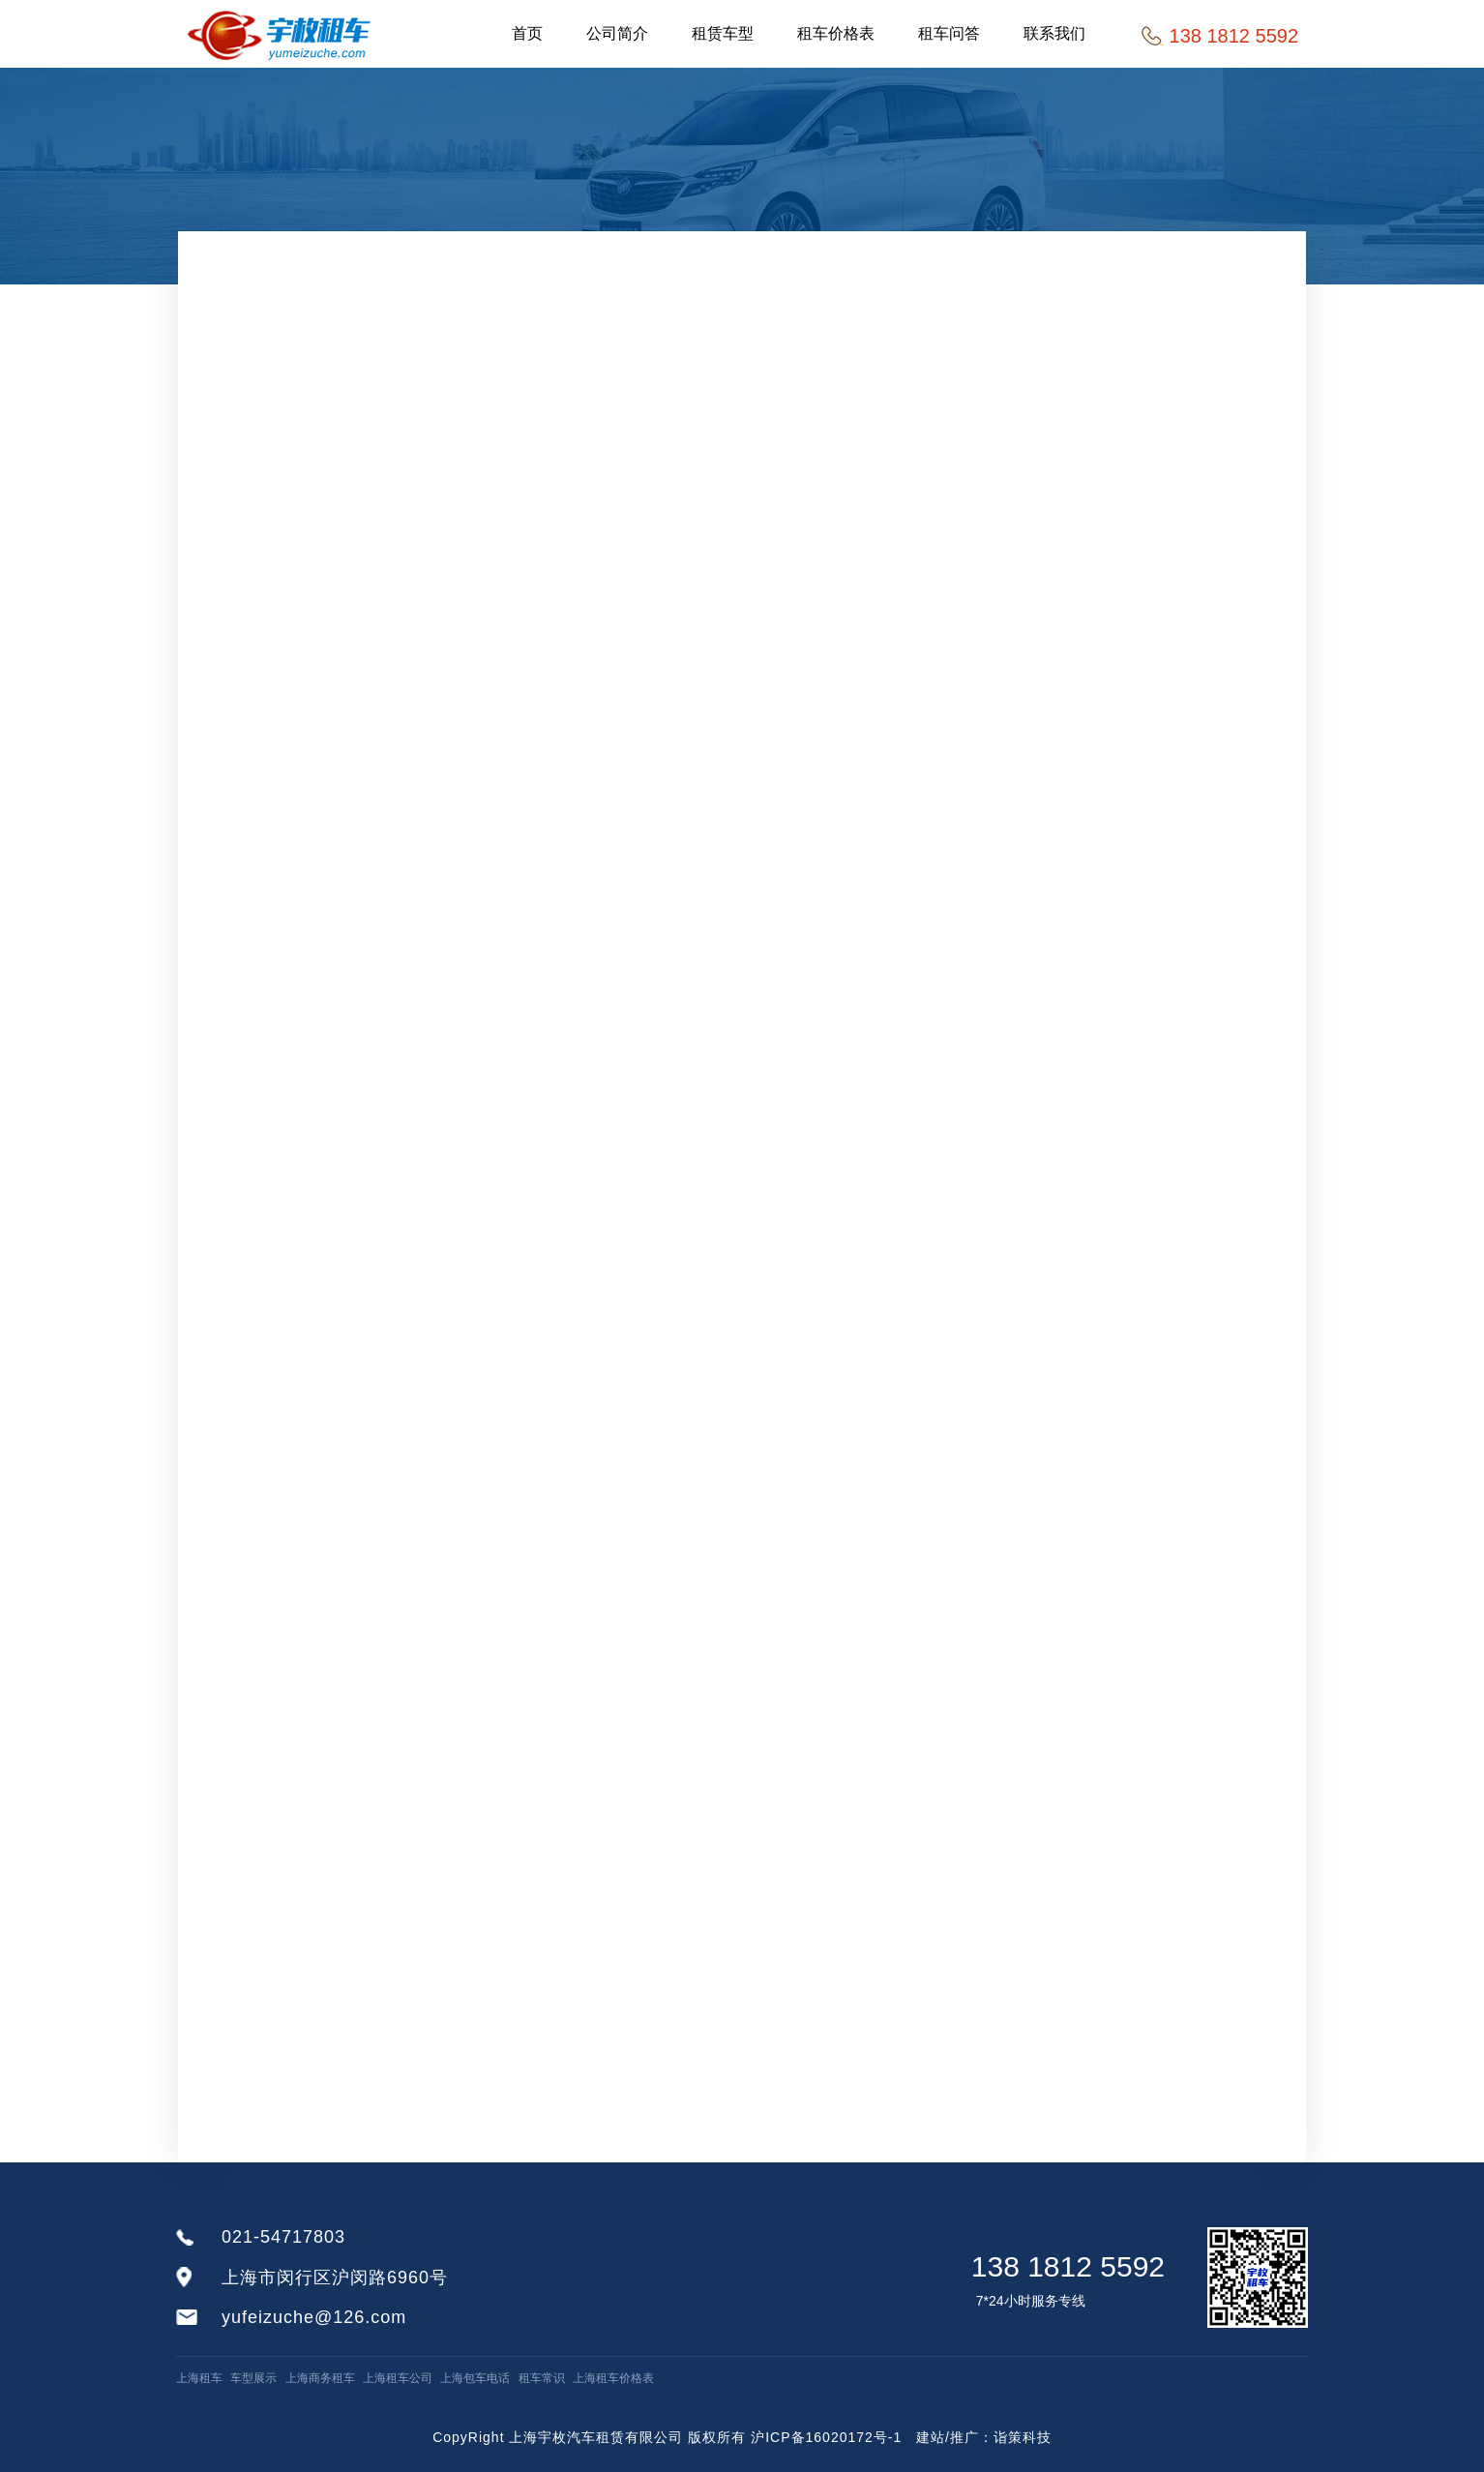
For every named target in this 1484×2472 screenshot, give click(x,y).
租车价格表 (836, 33)
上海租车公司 (397, 2378)
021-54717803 (283, 2237)
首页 (527, 33)
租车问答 (949, 33)
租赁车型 (723, 33)
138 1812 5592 (1068, 2266)
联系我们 (1054, 33)
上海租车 (199, 2378)
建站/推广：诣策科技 (984, 2437)
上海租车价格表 (613, 2378)
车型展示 (253, 2378)
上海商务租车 (320, 2378)
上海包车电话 (475, 2378)
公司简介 (617, 33)
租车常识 (542, 2378)
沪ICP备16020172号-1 (826, 2437)
